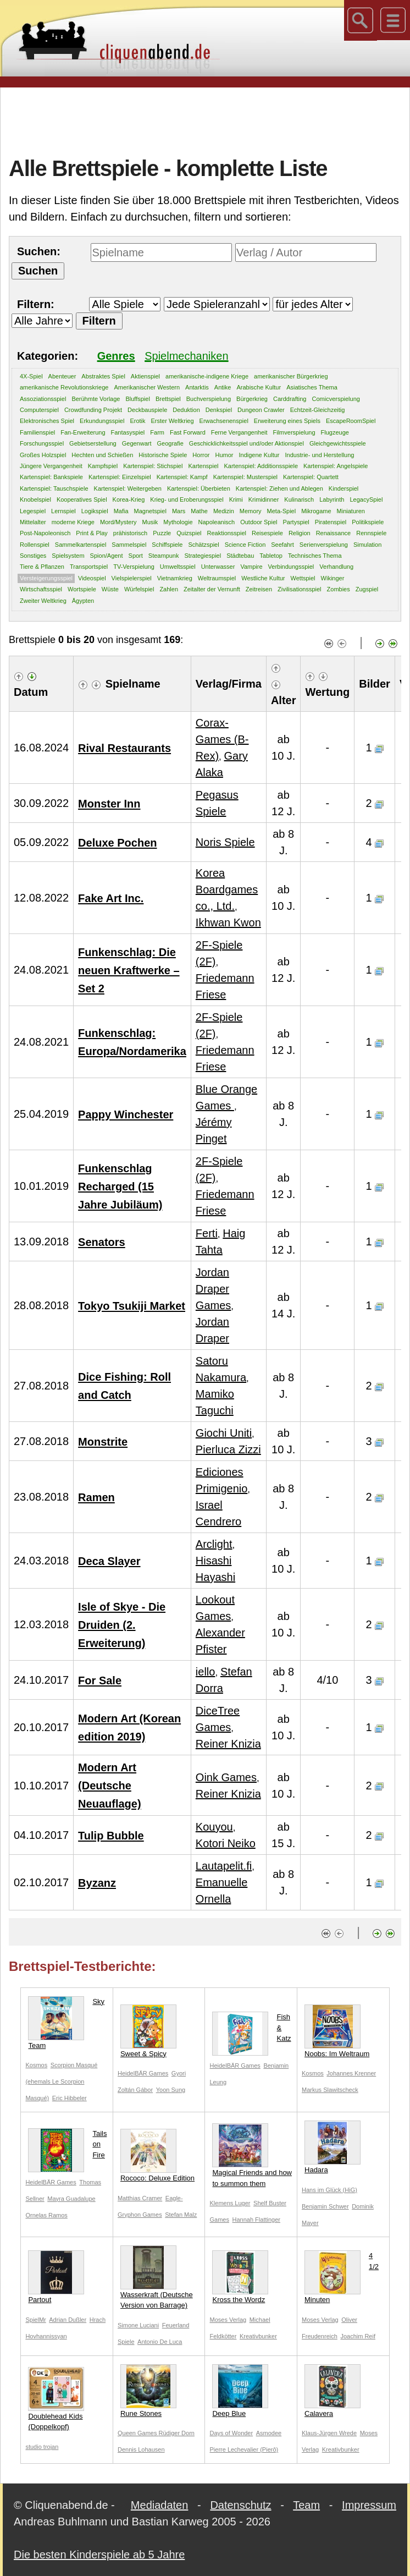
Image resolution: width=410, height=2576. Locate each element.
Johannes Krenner (351, 2073)
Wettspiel (303, 578)
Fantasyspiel (128, 432)
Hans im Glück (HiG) (329, 2190)
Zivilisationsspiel (299, 589)
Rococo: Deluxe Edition (157, 2155)
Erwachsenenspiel (224, 421)
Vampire (251, 566)
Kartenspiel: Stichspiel (152, 466)
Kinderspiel (343, 488)
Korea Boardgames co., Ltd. (227, 889)
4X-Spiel (31, 376)
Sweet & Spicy (148, 2031)
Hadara (332, 2147)
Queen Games (138, 2433)
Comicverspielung (335, 399)
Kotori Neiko (226, 1843)
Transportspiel (89, 566)
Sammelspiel (129, 544)
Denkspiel (219, 410)
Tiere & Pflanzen (42, 566)
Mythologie (177, 522)
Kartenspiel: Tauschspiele (54, 488)
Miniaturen (351, 511)
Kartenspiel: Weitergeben (128, 488)
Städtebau (240, 555)
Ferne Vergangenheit (239, 432)
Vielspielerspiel (132, 578)
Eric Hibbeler (69, 2098)
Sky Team (66, 2023)
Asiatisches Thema (311, 387)
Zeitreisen (259, 589)
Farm (157, 432)
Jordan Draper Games (213, 1288)
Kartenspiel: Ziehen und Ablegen (279, 488)
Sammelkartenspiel (81, 544)
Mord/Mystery (118, 522)
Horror (200, 455)
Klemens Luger (229, 2203)
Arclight (214, 1544)
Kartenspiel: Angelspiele (335, 466)
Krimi (236, 499)
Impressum (369, 2505)
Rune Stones (148, 2391)
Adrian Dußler (67, 2319)
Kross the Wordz (240, 2277)
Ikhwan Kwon (228, 922)
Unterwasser (218, 566)
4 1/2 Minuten (341, 2277)
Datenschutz (240, 2505)
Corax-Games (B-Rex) (222, 739)
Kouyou (214, 1827)
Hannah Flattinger (256, 2219)
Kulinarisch (299, 499)
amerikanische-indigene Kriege (206, 376)
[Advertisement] (209, 120)
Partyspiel (295, 522)
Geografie (170, 443)
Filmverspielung (294, 432)
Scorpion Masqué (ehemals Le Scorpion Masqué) (61, 2081)
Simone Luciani (138, 2325)
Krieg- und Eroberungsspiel (186, 499)
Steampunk (163, 555)
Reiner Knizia (228, 1744)
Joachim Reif (357, 2336)
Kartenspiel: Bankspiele (51, 477)
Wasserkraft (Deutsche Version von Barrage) (156, 2277)
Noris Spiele (225, 842)
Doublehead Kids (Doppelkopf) (56, 2399)
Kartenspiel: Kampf (182, 477)
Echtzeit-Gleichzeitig (317, 410)
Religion (300, 533)
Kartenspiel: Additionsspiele (261, 466)
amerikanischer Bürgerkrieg (291, 376)
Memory (251, 511)
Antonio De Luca (159, 2341)
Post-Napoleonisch (45, 533)
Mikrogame (316, 511)
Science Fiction (245, 544)
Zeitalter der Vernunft (212, 589)
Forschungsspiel (42, 443)
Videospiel (92, 578)
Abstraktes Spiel (103, 376)
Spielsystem (68, 555)
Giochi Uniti (224, 1433)
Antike (222, 387)
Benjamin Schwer (325, 2206)
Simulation (367, 544)
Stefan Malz (181, 2214)
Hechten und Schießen (102, 455)
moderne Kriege (73, 522)
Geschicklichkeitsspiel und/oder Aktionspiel (246, 443)
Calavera (332, 2391)
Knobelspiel (35, 499)
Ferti (207, 1233)
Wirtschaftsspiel (41, 589)
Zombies (338, 589)
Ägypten (83, 600)
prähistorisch (130, 533)
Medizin (223, 511)
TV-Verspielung (133, 566)
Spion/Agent (106, 555)
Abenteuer (62, 376)
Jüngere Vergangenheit (51, 466)
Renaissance (333, 533)
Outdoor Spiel (258, 522)
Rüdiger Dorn (177, 2433)
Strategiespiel (203, 555)
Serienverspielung (324, 544)
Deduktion (186, 410)
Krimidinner (263, 499)
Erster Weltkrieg (172, 421)
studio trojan (41, 2446)
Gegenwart (137, 443)
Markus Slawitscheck (330, 2089)
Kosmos (36, 2065)
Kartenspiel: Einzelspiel (119, 477)
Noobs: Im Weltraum (336, 2031)
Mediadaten (160, 2505)
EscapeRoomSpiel (351, 421)
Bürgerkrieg (252, 399)
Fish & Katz (251, 2030)
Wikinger (333, 578)
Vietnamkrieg (174, 578)
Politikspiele (368, 522)
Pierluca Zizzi (228, 1449)
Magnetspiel (150, 511)
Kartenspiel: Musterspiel (245, 477)
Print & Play (91, 533)
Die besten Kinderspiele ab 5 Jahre (99, 2554)
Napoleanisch (216, 522)
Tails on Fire (67, 2146)
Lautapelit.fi (224, 1866)
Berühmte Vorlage (95, 399)
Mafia (121, 511)
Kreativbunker (258, 2336)
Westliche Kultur (263, 578)
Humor (224, 455)
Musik (150, 522)
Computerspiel (39, 410)
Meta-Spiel (281, 511)
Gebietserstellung (93, 443)
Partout (56, 2277)
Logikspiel (94, 511)
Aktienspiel (145, 376)
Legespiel (33, 511)
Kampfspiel (103, 466)
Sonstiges (33, 555)
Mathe (199, 511)
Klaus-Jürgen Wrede (329, 2433)
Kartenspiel (203, 466)
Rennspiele (371, 533)
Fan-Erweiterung (82, 432)
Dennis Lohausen (141, 2449)
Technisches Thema (315, 555)
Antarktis (197, 387)
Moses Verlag (227, 2319)
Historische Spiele (162, 455)
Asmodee (268, 2433)
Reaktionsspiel (226, 533)
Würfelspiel (139, 589)
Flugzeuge (335, 432)
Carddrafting (290, 399)
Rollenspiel (34, 544)
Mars (178, 511)
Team (306, 2505)
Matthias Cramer (140, 2198)
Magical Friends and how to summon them (252, 2155)
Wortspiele (82, 589)
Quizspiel (188, 533)
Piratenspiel (330, 522)
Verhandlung (336, 566)
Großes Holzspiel (43, 455)
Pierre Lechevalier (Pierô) (243, 2449)
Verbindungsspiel (291, 566)
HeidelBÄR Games (143, 2073)
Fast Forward (188, 432)
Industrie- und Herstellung (319, 455)
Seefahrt (282, 544)
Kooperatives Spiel (82, 499)
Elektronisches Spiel (47, 421)
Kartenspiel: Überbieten (198, 488)
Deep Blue (240, 2391)
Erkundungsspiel (102, 421)
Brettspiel (168, 399)
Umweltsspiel (178, 566)
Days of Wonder (231, 2433)
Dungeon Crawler (261, 410)
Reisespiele (267, 533)
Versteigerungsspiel (46, 578)
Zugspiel (367, 589)
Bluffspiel (137, 399)
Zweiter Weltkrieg (43, 600)
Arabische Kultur (258, 387)
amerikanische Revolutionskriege (64, 387)
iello (205, 1672)
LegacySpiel (366, 499)
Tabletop (270, 555)
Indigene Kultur (259, 455)
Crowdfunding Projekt (93, 410)
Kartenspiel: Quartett (311, 477)
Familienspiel (37, 432)
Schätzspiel (203, 544)
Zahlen (168, 589)
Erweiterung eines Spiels (287, 421)
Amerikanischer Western (147, 387)
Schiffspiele (167, 544)
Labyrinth (331, 499)
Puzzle (162, 533)
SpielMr (35, 2319)
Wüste (110, 589)
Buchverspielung (208, 399)
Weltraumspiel (217, 578)
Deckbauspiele (147, 410)
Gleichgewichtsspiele (337, 443)
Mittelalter (33, 522)
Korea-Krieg (129, 499)
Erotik (137, 421)
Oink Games (226, 1777)
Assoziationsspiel (43, 399)
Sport (136, 555)
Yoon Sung (170, 2089)
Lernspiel (63, 511)
